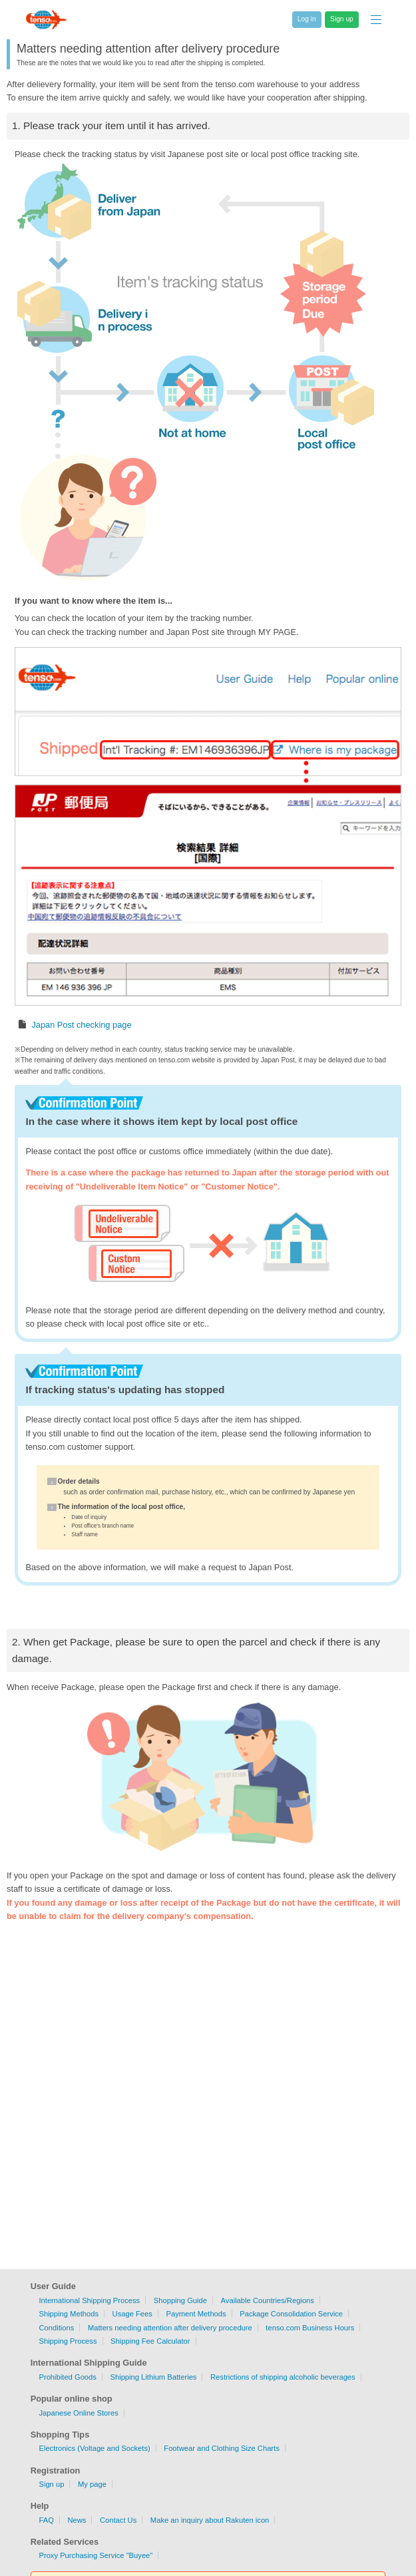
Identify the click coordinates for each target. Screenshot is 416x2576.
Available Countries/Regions (267, 2300)
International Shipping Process (89, 2300)
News (76, 2520)
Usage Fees (132, 2314)
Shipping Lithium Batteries (153, 2377)
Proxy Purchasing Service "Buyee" (95, 2555)
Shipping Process (68, 2341)
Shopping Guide (180, 2300)
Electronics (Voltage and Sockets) (94, 2448)
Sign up (51, 2484)
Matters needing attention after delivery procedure (170, 2328)
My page (92, 2484)
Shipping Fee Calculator (150, 2341)
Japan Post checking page (81, 1025)
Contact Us (118, 2520)
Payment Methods (196, 2314)
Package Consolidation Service (291, 2314)
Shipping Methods (69, 2314)
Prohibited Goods (67, 2377)
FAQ (46, 2520)
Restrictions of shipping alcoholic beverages (282, 2377)
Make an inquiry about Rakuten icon (210, 2520)
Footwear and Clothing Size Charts (222, 2448)
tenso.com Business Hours (310, 2328)
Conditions (56, 2328)
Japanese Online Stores (78, 2413)
